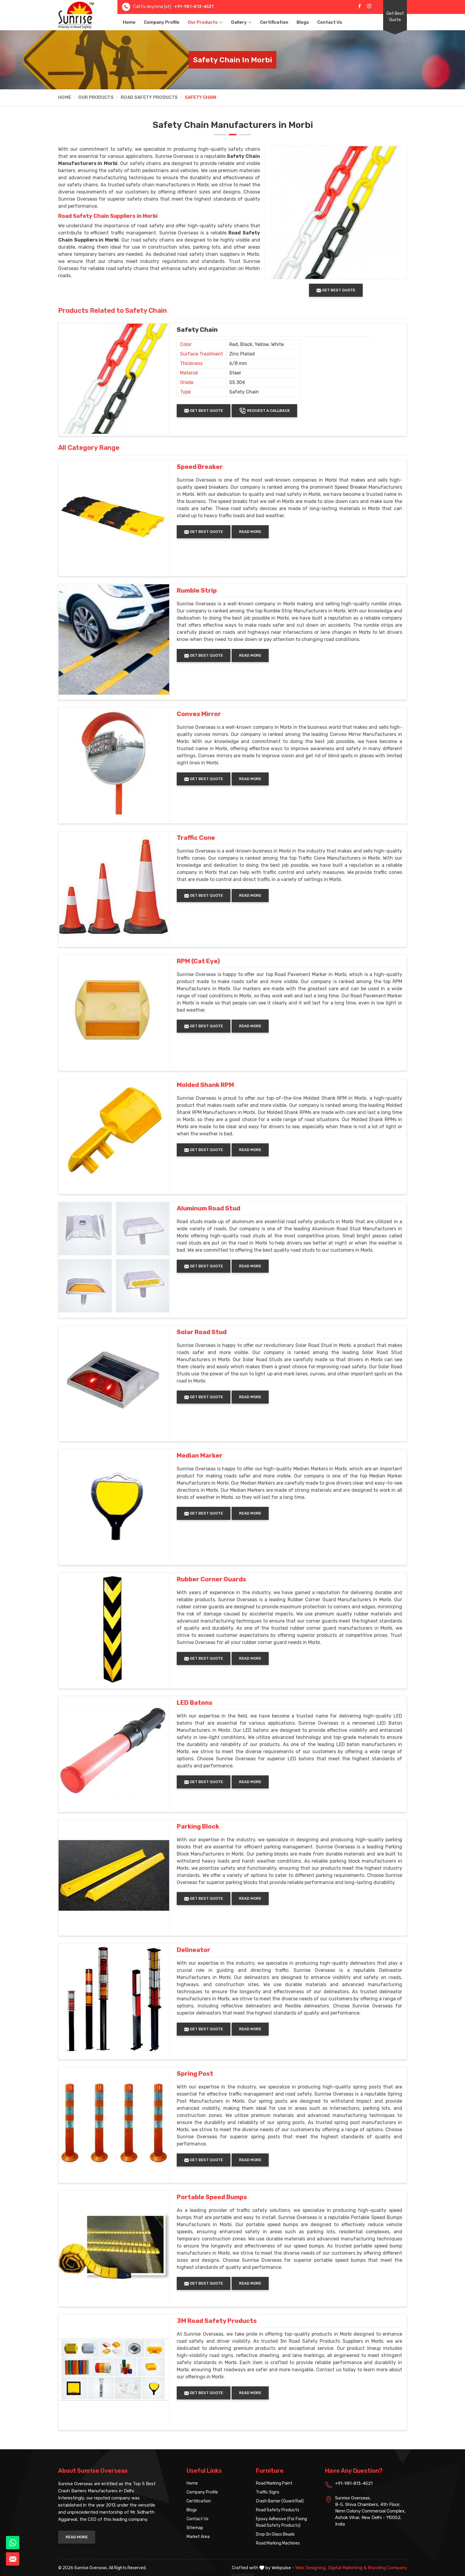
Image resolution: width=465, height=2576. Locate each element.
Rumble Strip (197, 590)
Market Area (198, 2536)
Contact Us (329, 22)
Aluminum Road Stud (208, 1208)
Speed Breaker (200, 466)
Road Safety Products (149, 97)
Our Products (205, 22)
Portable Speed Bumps (212, 2197)
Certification (274, 22)
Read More (250, 531)
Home (129, 22)
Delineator (193, 1949)
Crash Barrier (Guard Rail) (280, 2501)
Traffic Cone (196, 837)
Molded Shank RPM (205, 1084)
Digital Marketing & (347, 2567)
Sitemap (195, 2527)
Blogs (303, 22)
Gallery (241, 22)
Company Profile (161, 22)
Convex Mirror (199, 714)
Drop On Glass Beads (275, 2534)
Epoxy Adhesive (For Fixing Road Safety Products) (281, 2522)
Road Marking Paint (274, 2483)
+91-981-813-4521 (194, 6)
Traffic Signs (267, 2492)
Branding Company (387, 2567)
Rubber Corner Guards (211, 1579)
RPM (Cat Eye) (198, 961)
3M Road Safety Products (217, 2320)
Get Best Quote (395, 16)
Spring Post (195, 2073)
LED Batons (194, 1702)
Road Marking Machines (278, 2543)
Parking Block (198, 1826)
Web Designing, (311, 2567)
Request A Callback (264, 410)
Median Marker (199, 1455)
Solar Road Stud (202, 1332)
